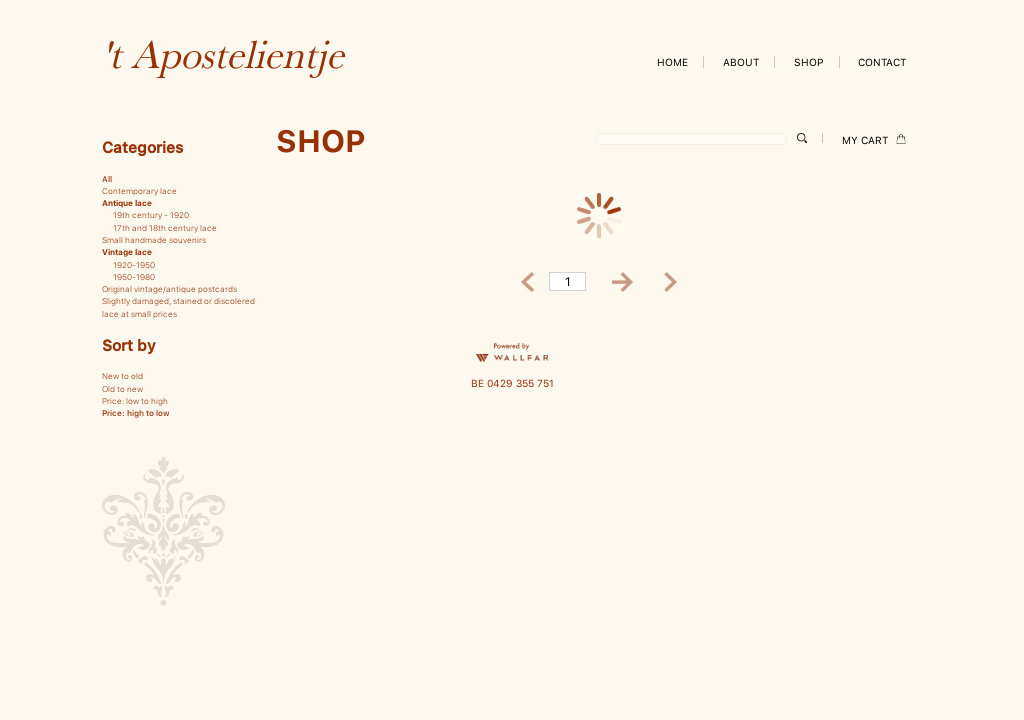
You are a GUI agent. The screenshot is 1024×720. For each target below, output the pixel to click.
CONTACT (882, 62)
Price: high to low (136, 413)
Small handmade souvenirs (154, 240)
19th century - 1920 (151, 215)
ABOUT (741, 62)
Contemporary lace (139, 191)
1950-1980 (134, 277)
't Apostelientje (223, 54)
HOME (672, 62)
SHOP (809, 62)
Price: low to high (135, 401)
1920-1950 (134, 265)
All (107, 179)
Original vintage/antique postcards (169, 289)
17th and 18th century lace (165, 228)
